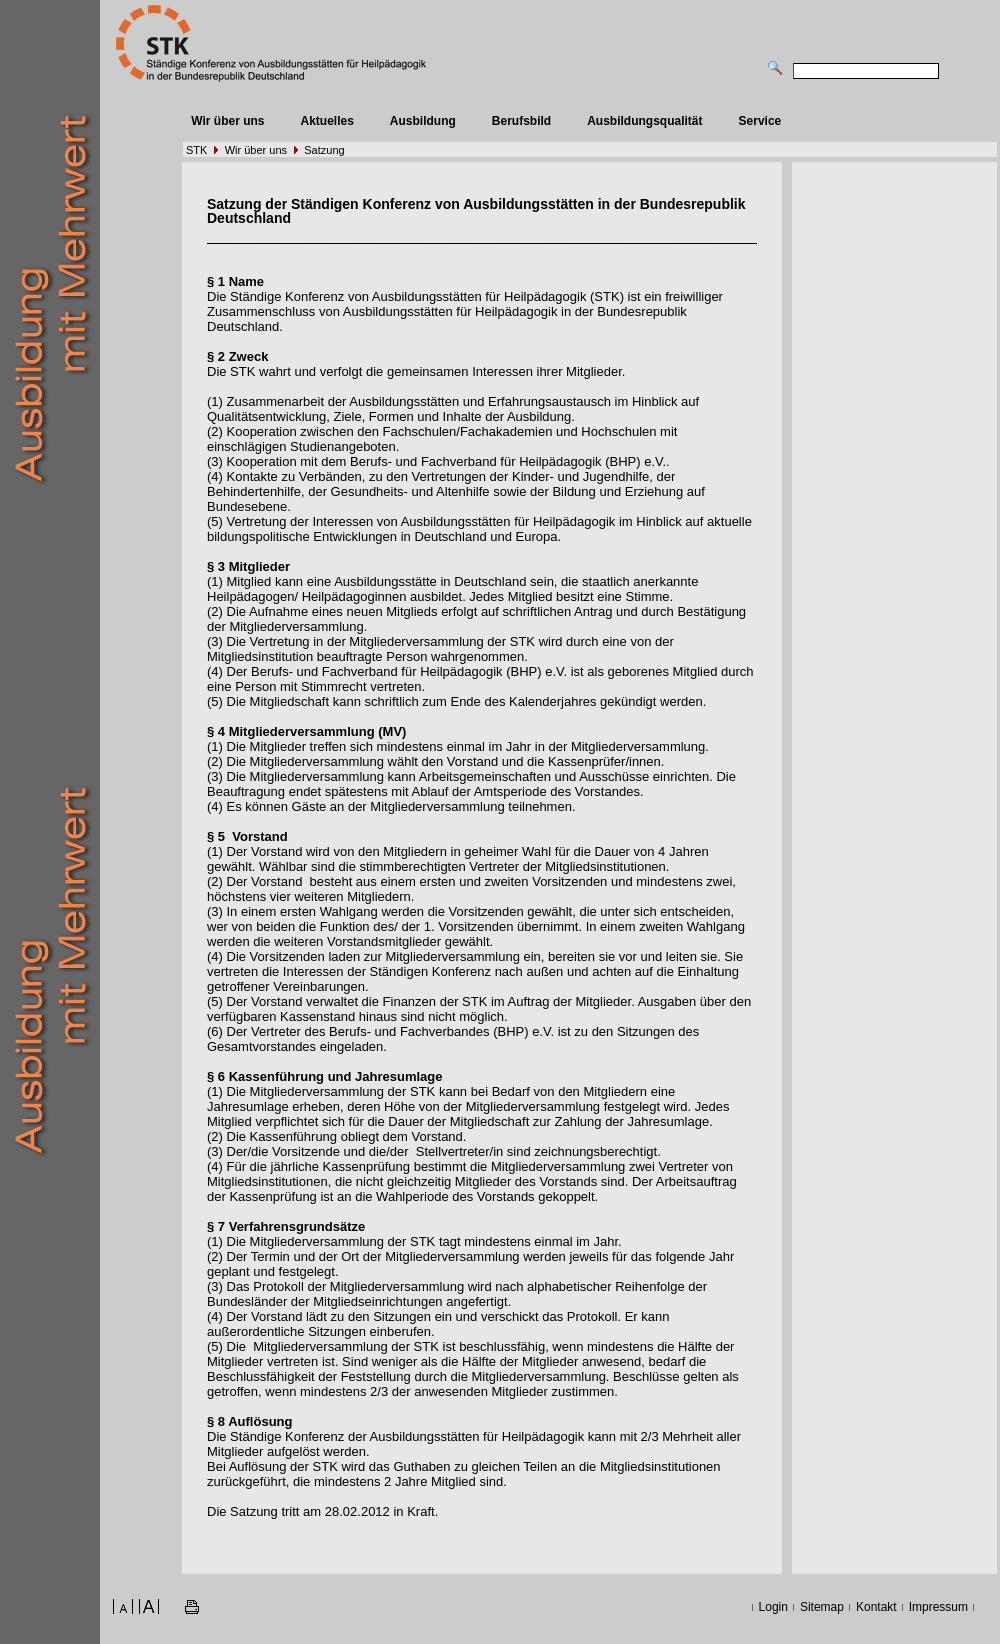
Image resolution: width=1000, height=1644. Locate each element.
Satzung (324, 150)
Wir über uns (227, 121)
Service (760, 121)
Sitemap (822, 1607)
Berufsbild (521, 121)
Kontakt (876, 1607)
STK (196, 150)
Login (773, 1607)
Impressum (938, 1607)
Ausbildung (423, 121)
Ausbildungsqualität (644, 121)
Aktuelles (326, 121)
